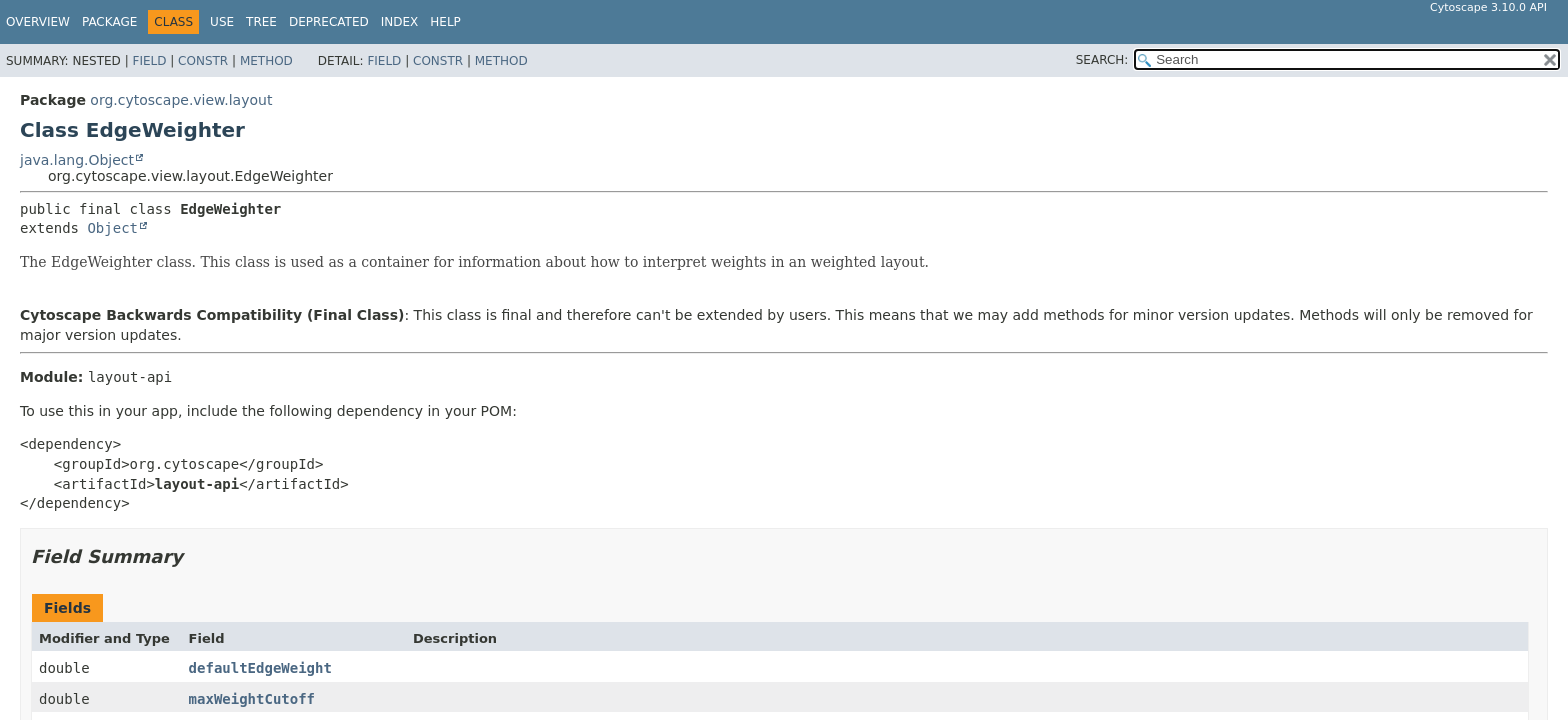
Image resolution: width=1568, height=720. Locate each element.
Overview (38, 22)
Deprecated (329, 22)
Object (112, 228)
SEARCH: (1102, 60)
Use (222, 22)
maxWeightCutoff (252, 699)
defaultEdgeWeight (260, 668)
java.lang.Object (77, 160)
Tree (261, 22)
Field (149, 61)
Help (445, 22)
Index (400, 22)
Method (266, 61)
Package (109, 22)
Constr (203, 61)
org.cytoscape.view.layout (181, 100)
